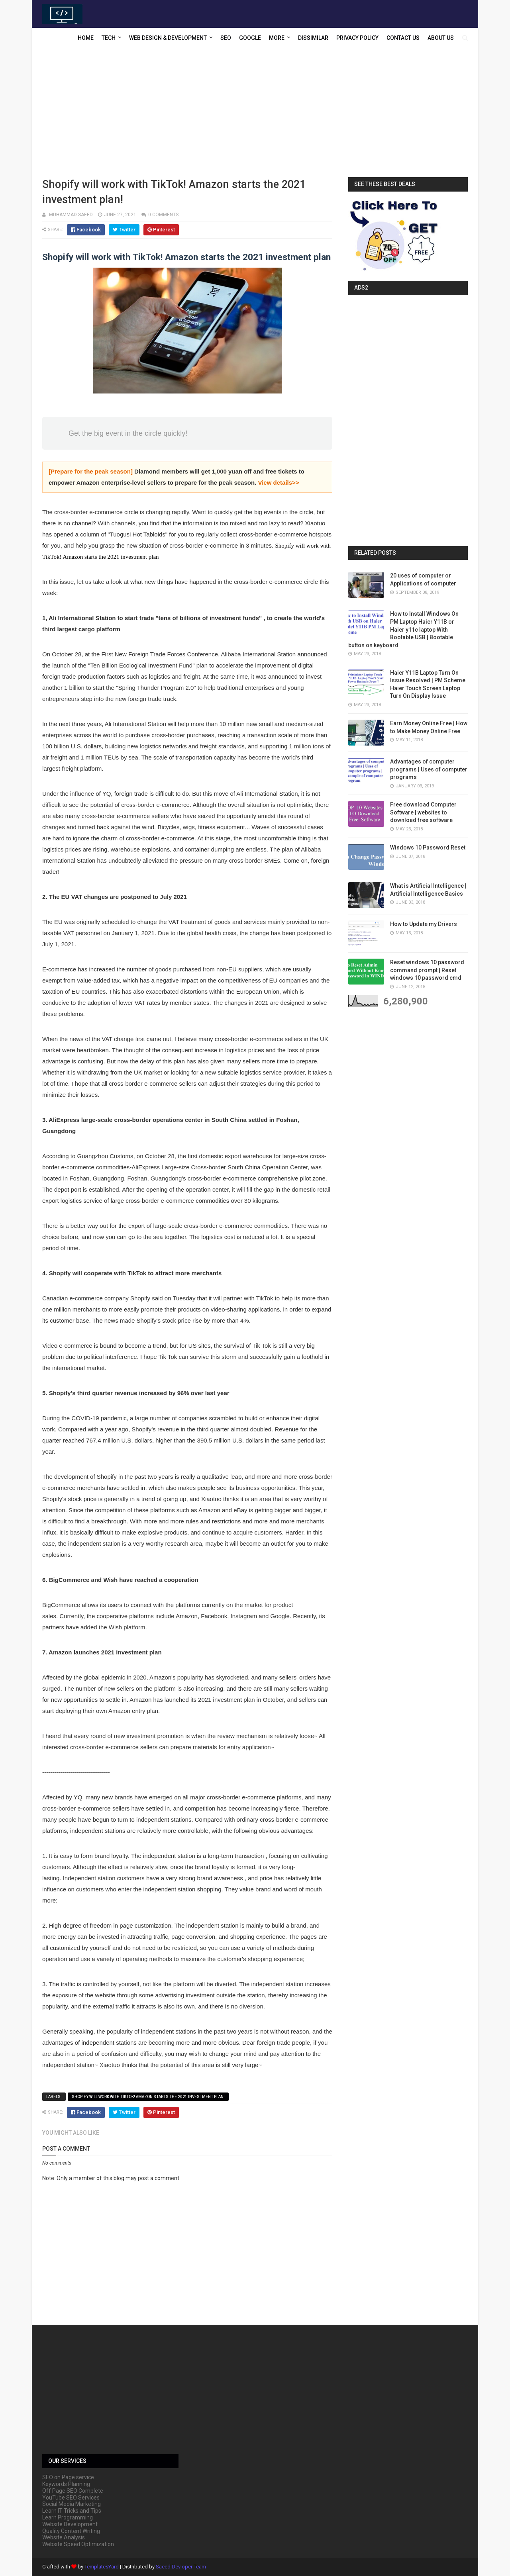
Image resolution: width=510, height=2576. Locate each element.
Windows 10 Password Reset (427, 847)
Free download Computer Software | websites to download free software (423, 812)
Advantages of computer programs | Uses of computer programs (428, 769)
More (276, 38)
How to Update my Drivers (423, 924)
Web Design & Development (168, 38)
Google (250, 38)
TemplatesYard (101, 2567)
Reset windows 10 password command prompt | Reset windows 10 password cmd (427, 970)
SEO (225, 38)
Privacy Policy (357, 38)
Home (86, 38)
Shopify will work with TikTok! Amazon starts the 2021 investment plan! (148, 2096)
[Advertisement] (255, 113)
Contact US (403, 38)
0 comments (163, 214)
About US (441, 38)
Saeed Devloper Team (181, 2567)
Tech (109, 38)
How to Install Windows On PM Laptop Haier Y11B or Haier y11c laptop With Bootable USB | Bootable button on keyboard (403, 629)
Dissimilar (313, 38)
